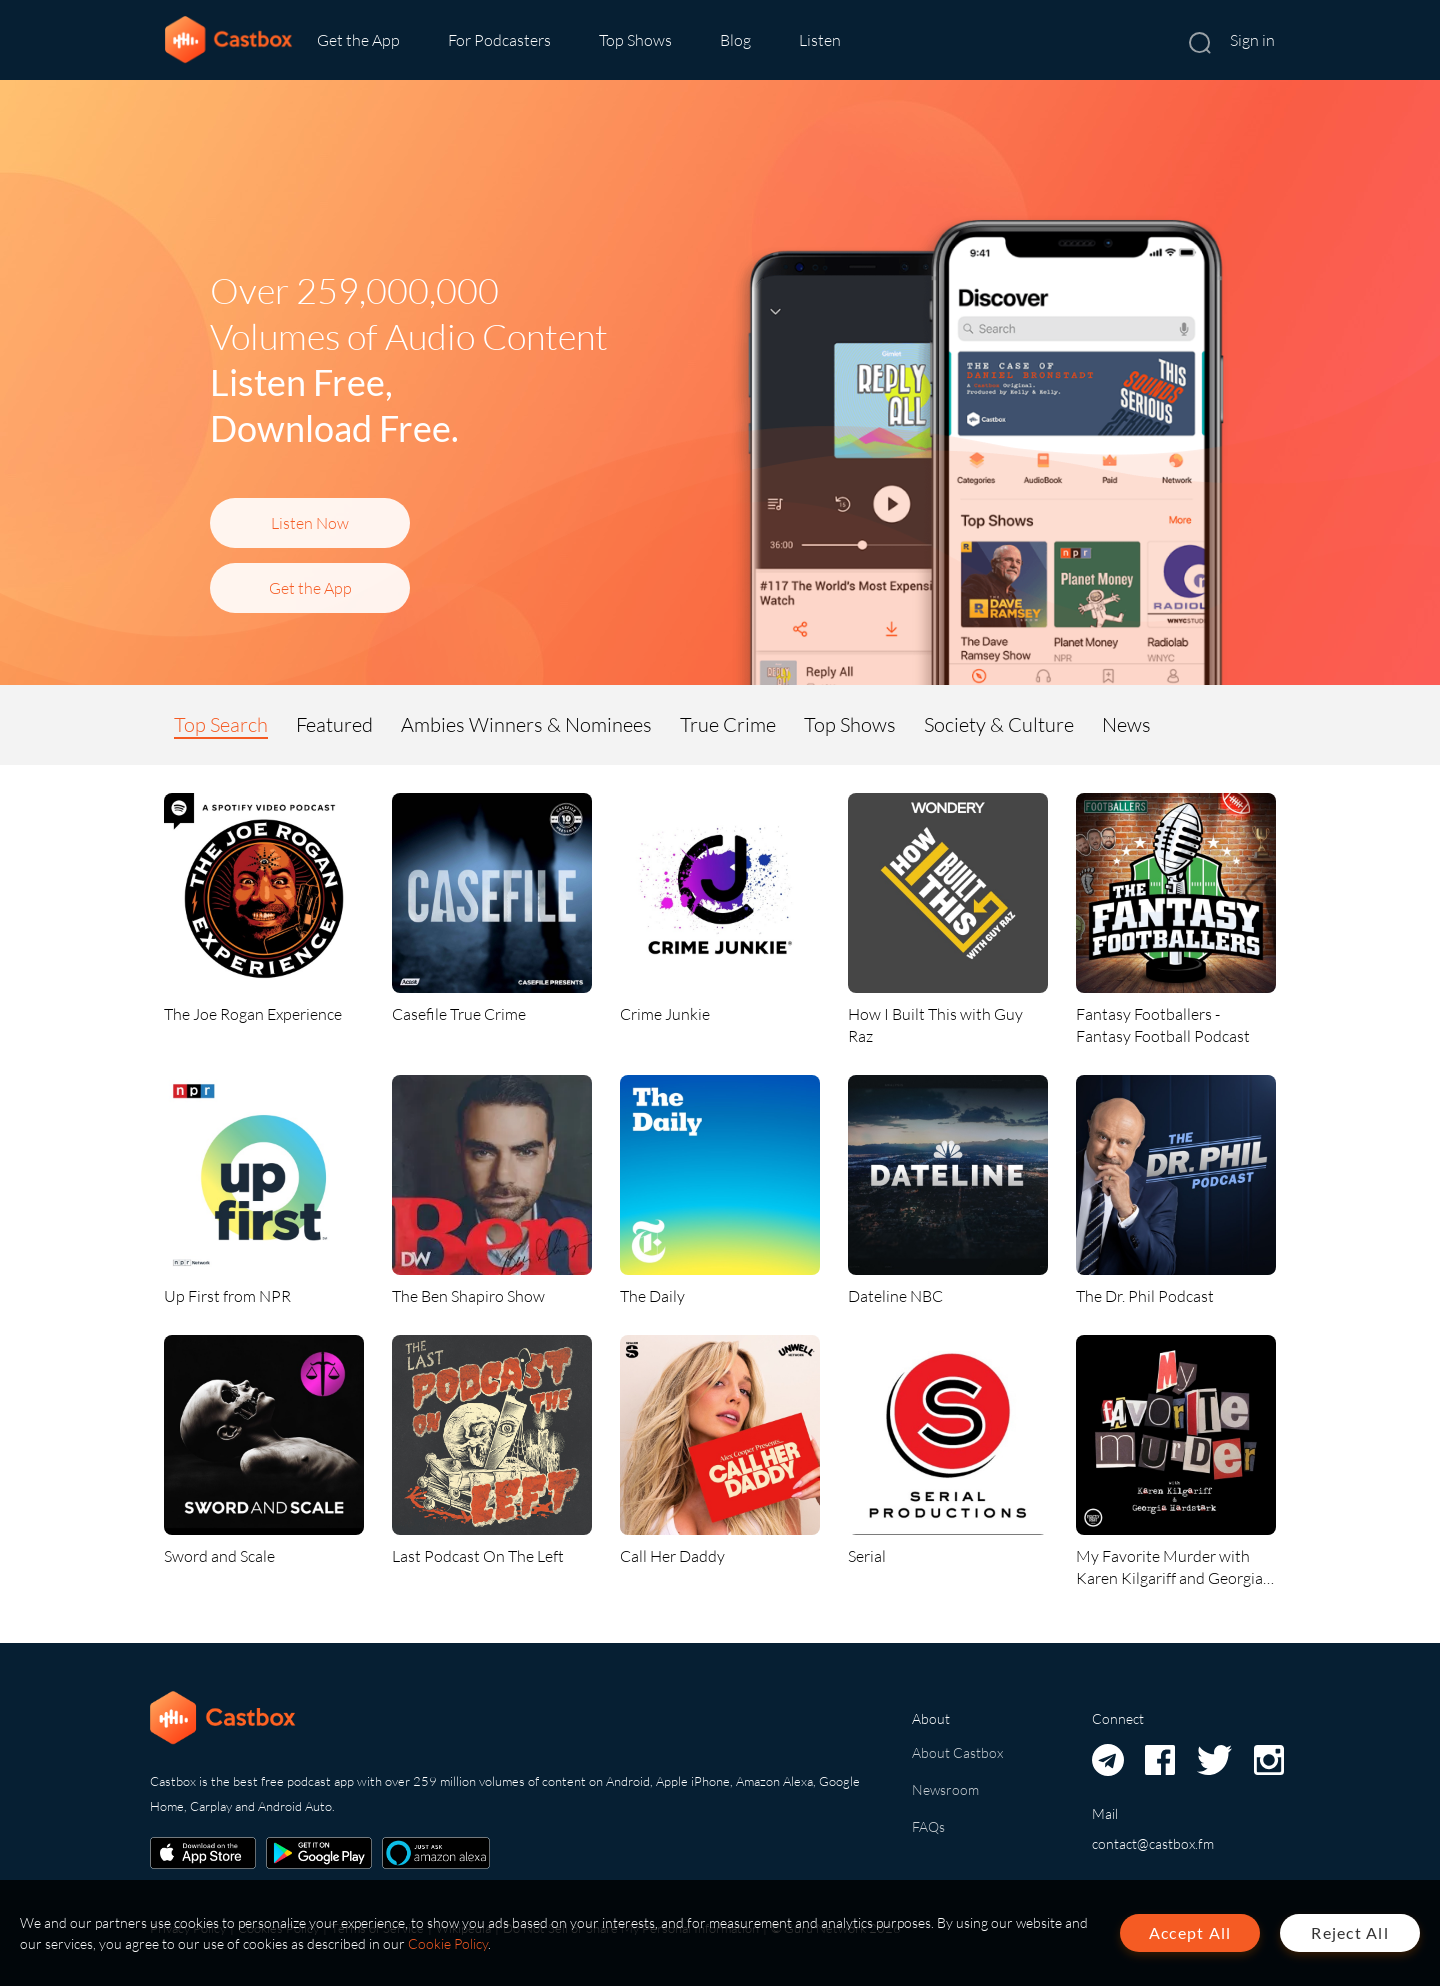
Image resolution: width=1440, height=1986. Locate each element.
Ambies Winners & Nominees (526, 724)
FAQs (928, 1826)
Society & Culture (999, 724)
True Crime (728, 724)
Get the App (358, 40)
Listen (820, 40)
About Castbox (957, 1752)
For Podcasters (499, 40)
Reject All (1350, 1932)
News (1126, 724)
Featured (334, 724)
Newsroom (945, 1789)
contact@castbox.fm (1153, 1843)
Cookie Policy (448, 1943)
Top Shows (635, 40)
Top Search (221, 724)
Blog (735, 40)
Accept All (1190, 1932)
